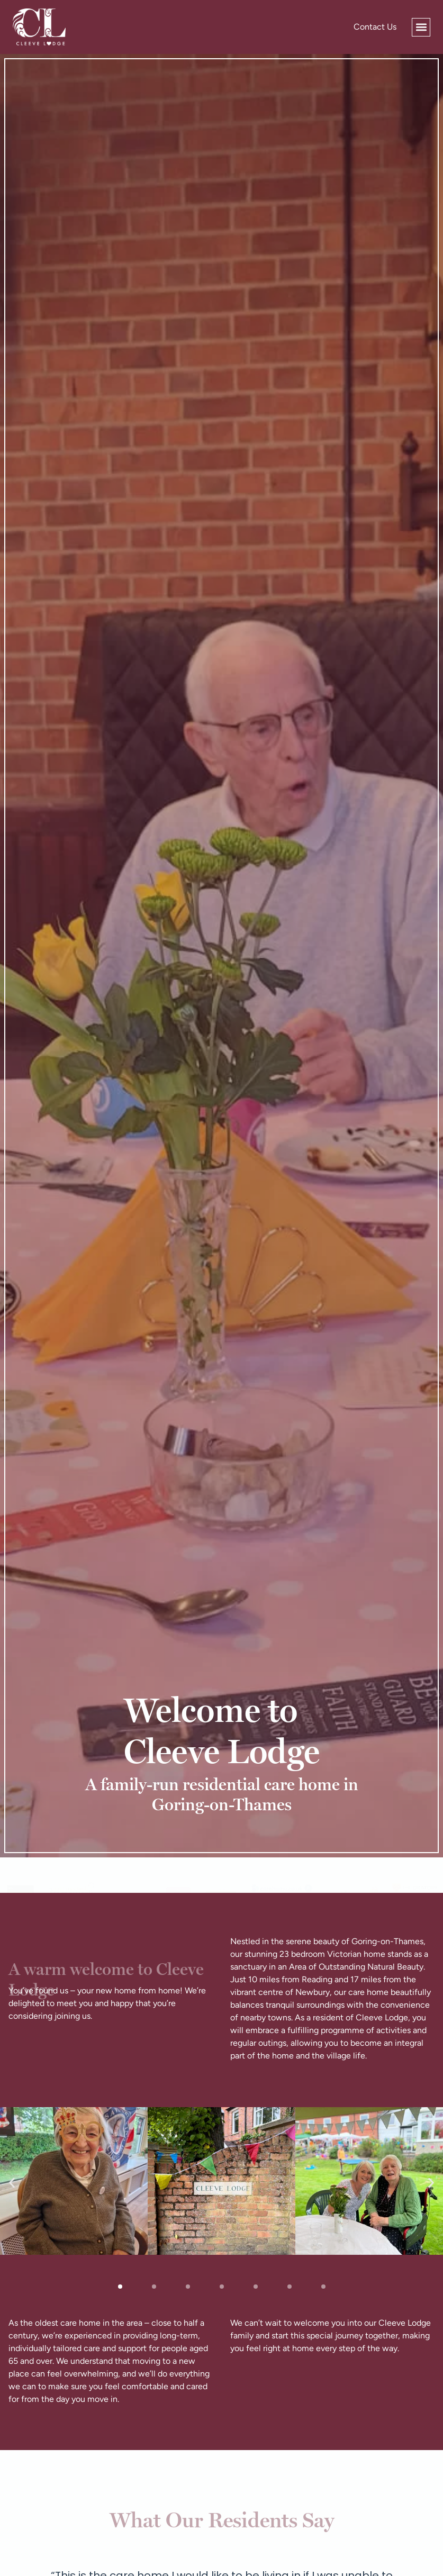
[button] (421, 27)
